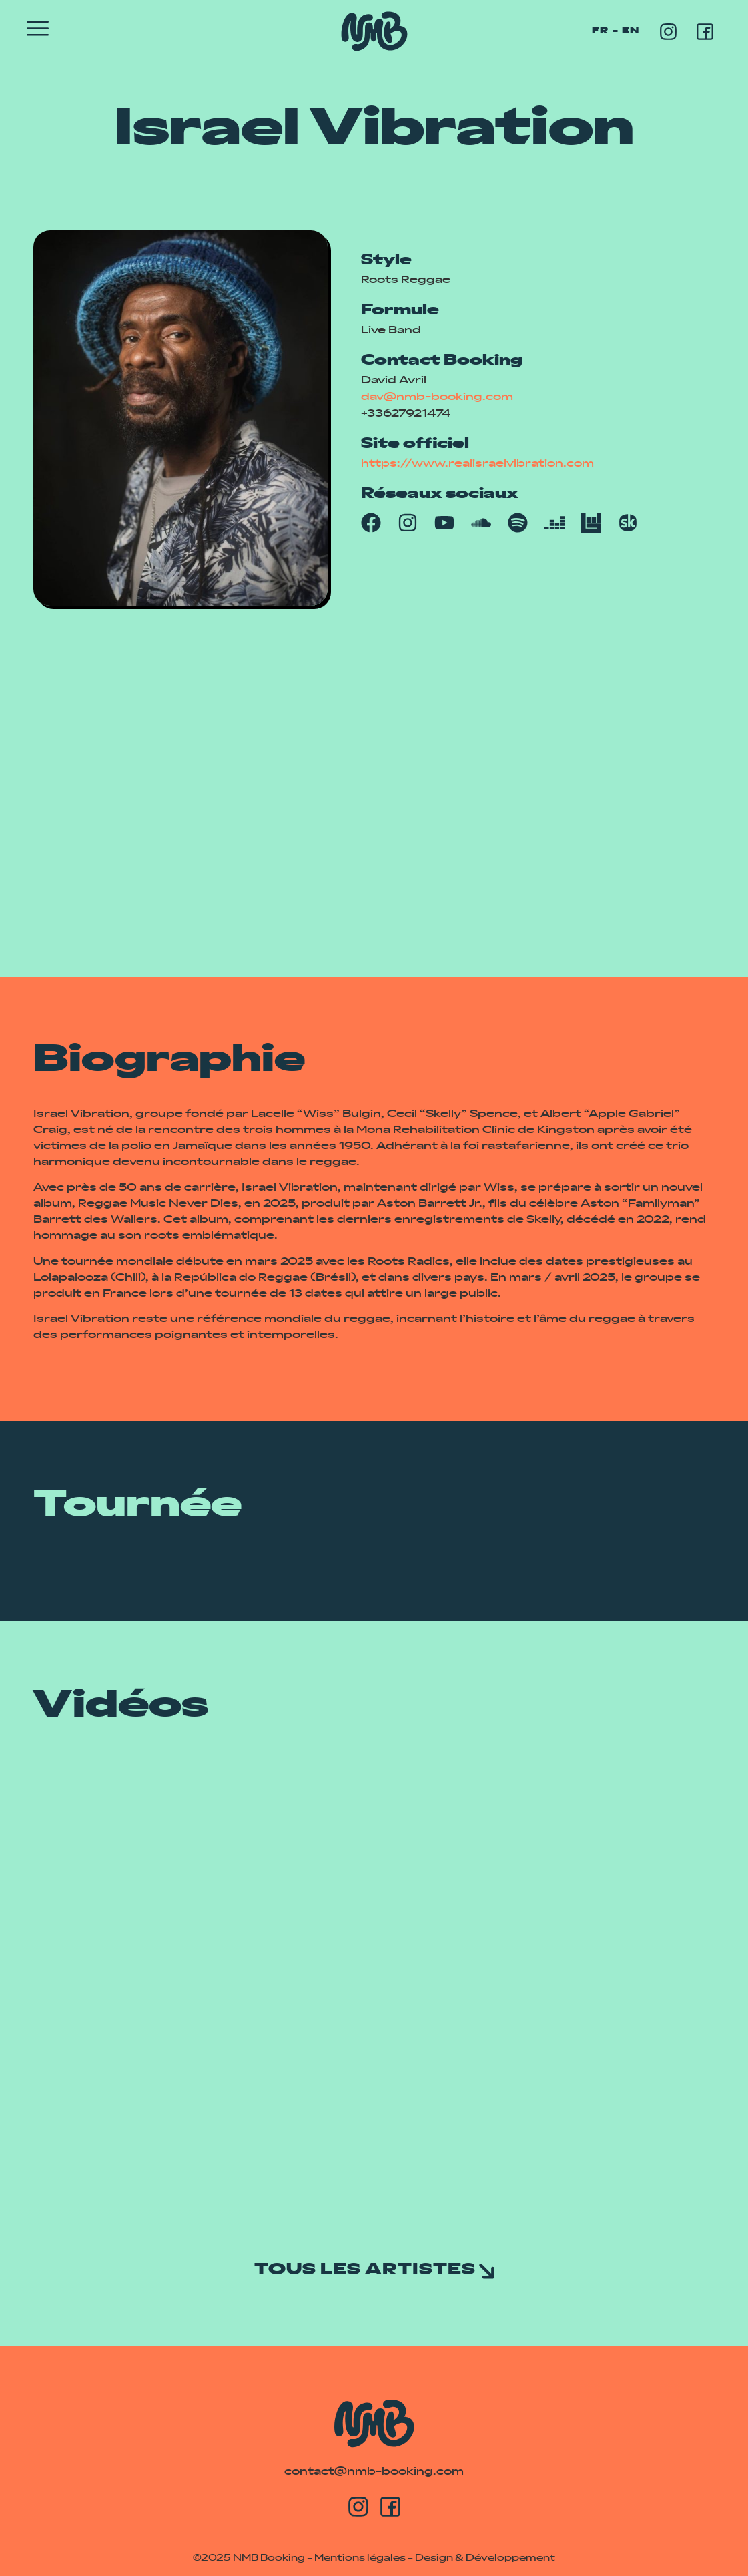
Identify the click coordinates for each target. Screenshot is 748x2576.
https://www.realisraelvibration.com (477, 464)
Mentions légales (360, 2558)
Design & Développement (485, 2558)
